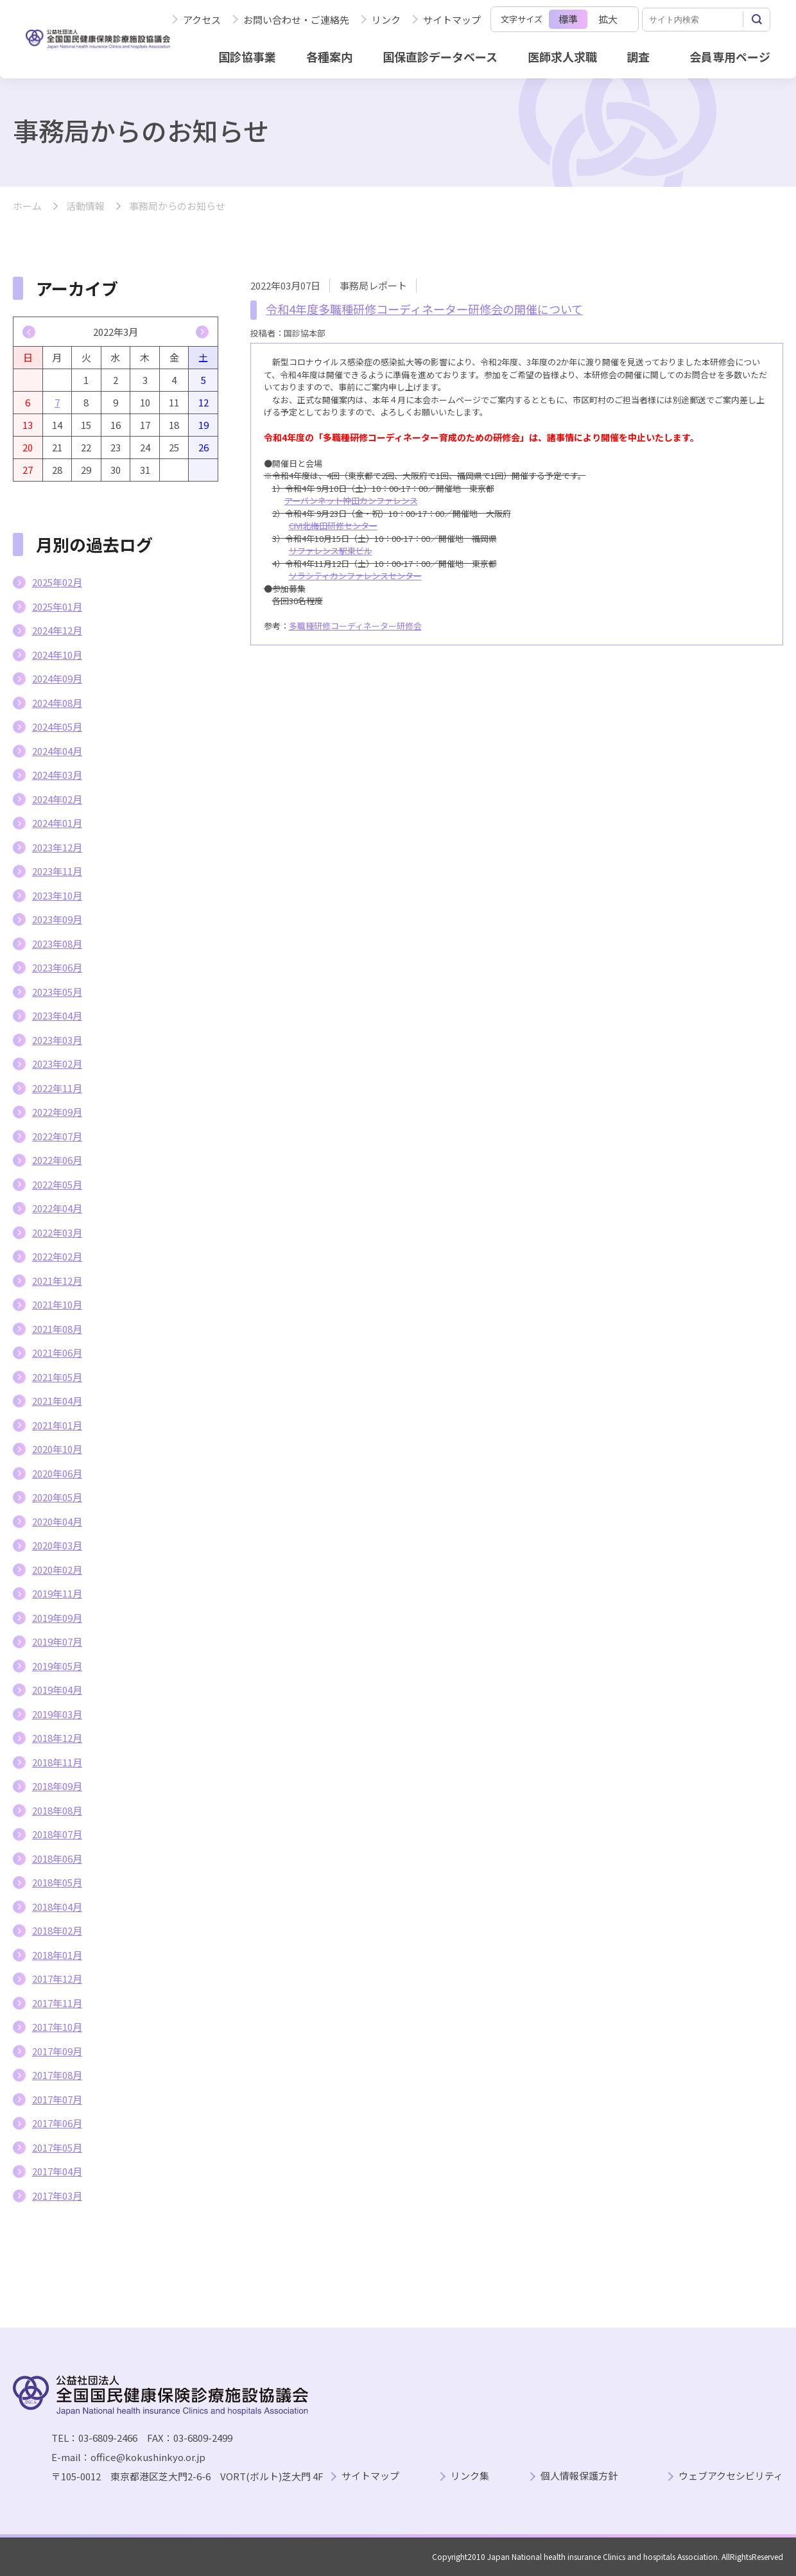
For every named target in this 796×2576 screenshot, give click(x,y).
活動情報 (85, 206)
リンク (386, 19)
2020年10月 (57, 1449)
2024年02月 (57, 799)
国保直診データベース (440, 56)
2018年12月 (57, 1738)
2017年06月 (57, 2123)
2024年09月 (57, 678)
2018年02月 (57, 1930)
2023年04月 (57, 1015)
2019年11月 (57, 1593)
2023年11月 (57, 871)
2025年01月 (57, 606)
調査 (638, 56)
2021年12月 (57, 1280)
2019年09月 (57, 1617)
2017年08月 (57, 2075)
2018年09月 (57, 1786)
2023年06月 (57, 967)
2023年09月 (57, 919)
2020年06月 (57, 1473)
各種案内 (329, 56)
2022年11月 (57, 1088)
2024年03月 (57, 774)
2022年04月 (57, 1208)
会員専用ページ (729, 56)
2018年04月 (57, 1906)
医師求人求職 (562, 56)
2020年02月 (57, 1569)
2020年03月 (57, 1545)
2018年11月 (57, 1762)
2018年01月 (57, 1955)
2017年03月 (57, 2195)
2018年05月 (57, 1882)
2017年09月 (57, 2051)
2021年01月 (57, 1425)
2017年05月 (57, 2147)
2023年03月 (57, 1040)
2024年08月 (57, 702)
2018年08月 (57, 1810)
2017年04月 (57, 2171)
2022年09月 (57, 1111)
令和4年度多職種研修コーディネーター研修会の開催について (424, 308)
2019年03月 (57, 1714)
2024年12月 (57, 630)
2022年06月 (57, 1160)
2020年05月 (57, 1497)
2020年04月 (57, 1521)
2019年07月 (57, 1641)
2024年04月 (57, 751)
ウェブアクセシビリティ (731, 2476)
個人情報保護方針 (579, 2476)
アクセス (202, 19)
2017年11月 (57, 2003)
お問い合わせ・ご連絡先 (296, 19)
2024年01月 (57, 823)
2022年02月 (57, 1256)
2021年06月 (57, 1352)
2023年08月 (57, 943)
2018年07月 (57, 1834)
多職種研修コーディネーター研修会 (355, 626)
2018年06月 (57, 1858)
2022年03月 (57, 1232)
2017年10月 (57, 2026)
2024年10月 (57, 654)
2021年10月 (57, 1304)
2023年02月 (57, 1063)
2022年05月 (57, 1184)
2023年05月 (57, 991)
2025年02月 (57, 582)
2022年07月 (57, 1136)
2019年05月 (57, 1666)
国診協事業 (247, 56)
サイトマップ (452, 19)
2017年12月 (57, 1978)
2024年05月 (57, 726)
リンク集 (470, 2476)
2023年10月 (57, 895)
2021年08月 (57, 1329)
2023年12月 (57, 847)
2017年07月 (57, 2099)
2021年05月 (57, 1377)
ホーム (27, 206)
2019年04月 (57, 1689)
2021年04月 (57, 1400)
